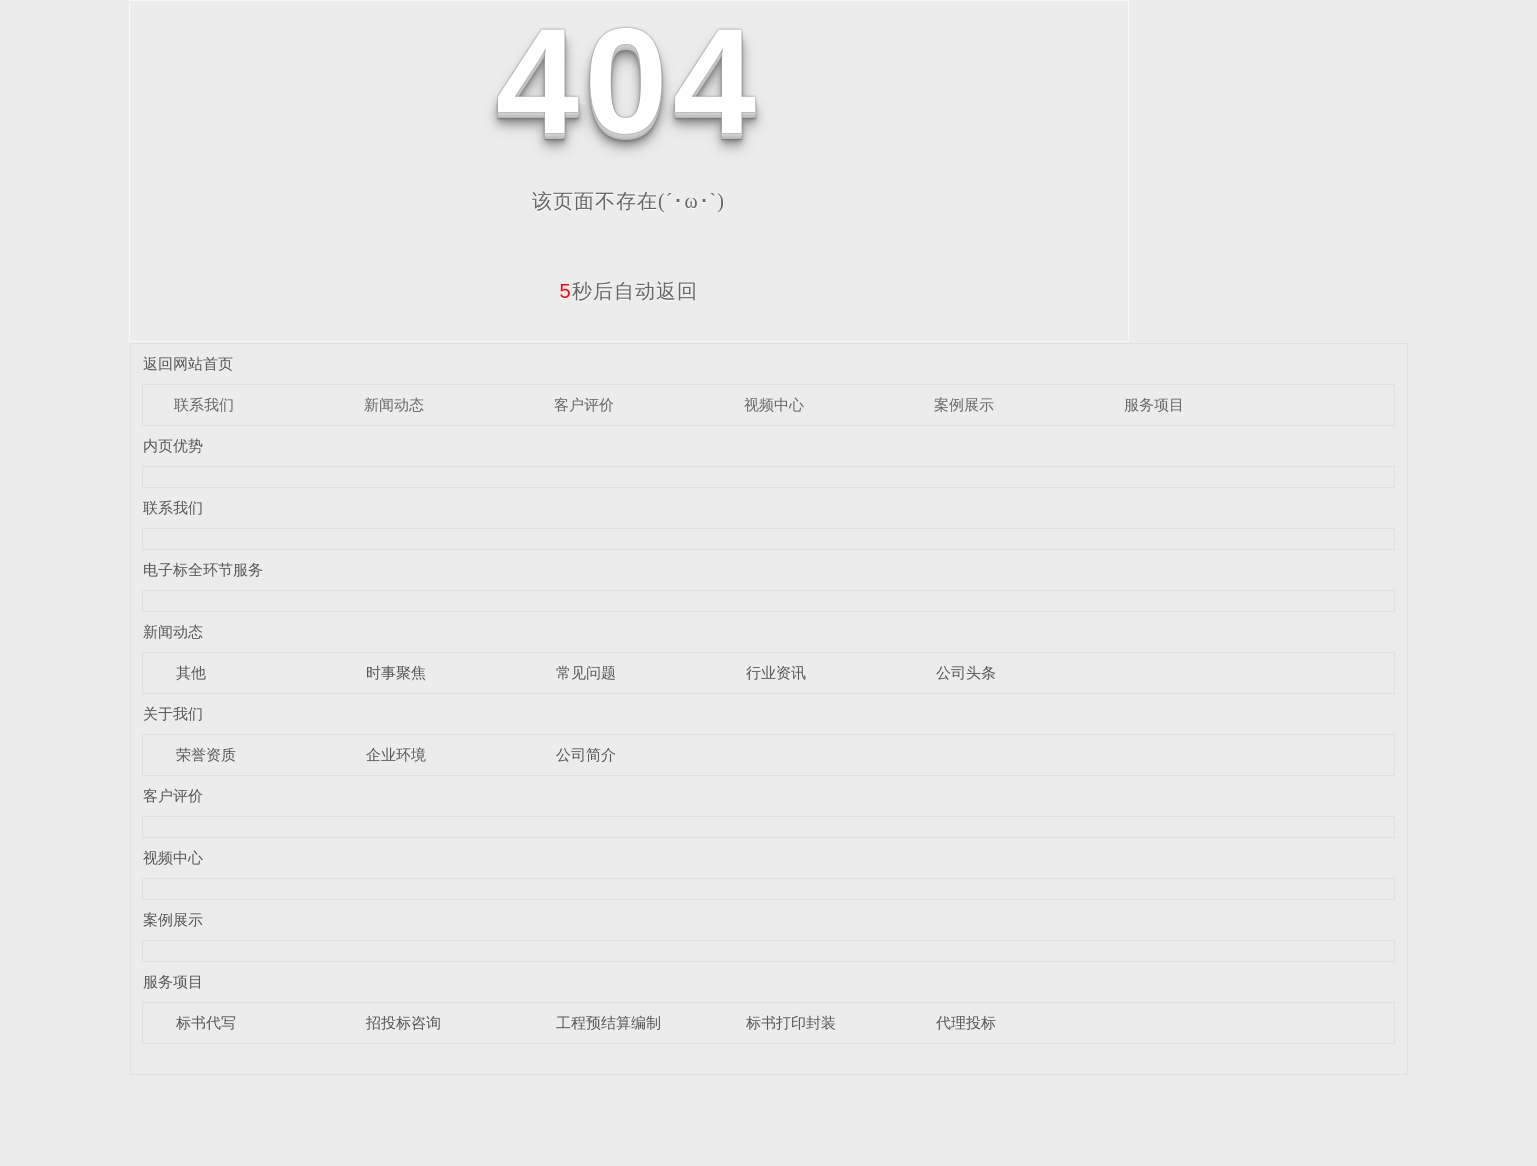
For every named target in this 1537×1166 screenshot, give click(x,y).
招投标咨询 (403, 1022)
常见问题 (586, 672)
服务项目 (1154, 404)
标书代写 (206, 1022)
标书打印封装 (791, 1022)
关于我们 (173, 713)
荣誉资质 (206, 754)
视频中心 (774, 404)
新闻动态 (394, 404)
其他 (191, 672)
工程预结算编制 (608, 1022)
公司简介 (586, 754)
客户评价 (584, 404)
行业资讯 (776, 672)
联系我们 (204, 404)
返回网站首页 (188, 363)
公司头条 (966, 672)
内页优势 (173, 445)
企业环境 (396, 754)
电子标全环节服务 (203, 569)
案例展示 (964, 404)
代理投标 (966, 1022)
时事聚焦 (396, 672)
